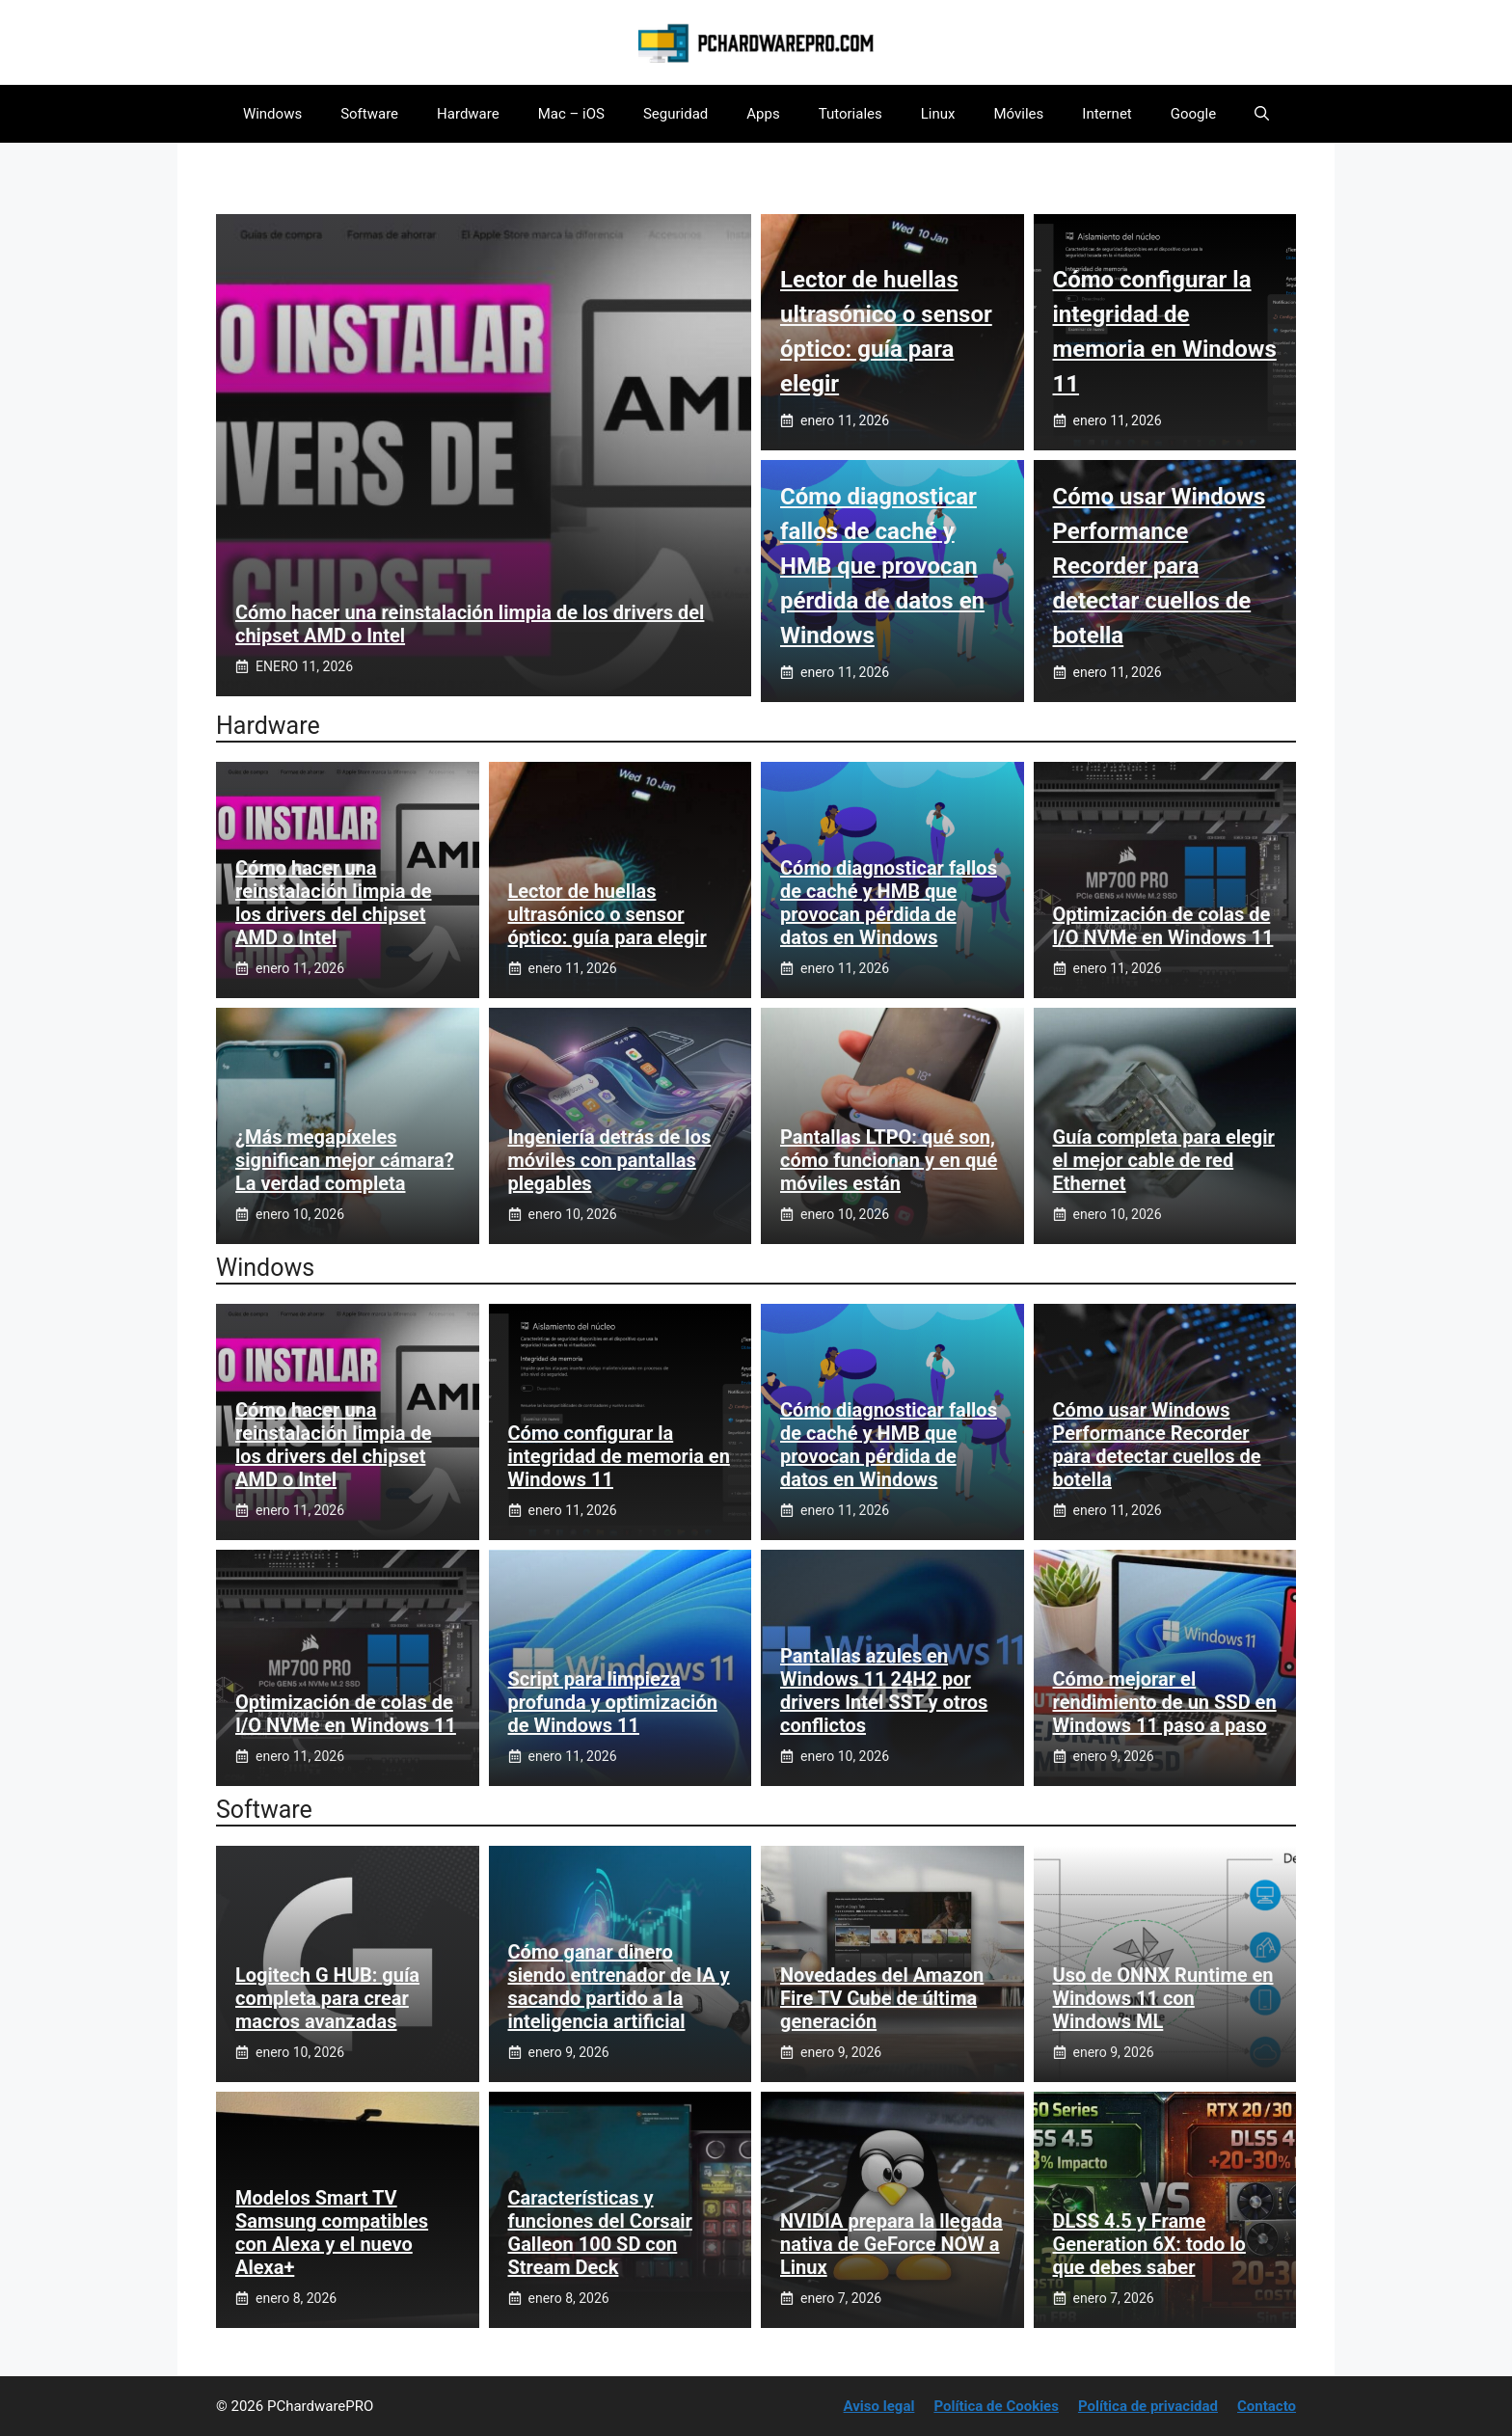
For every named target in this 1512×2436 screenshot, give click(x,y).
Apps (762, 113)
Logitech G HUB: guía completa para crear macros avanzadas (327, 1998)
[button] (1261, 114)
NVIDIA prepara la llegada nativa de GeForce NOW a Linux (891, 2244)
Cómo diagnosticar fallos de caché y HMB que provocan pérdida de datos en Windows (882, 566)
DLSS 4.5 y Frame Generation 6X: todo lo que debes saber (1149, 2244)
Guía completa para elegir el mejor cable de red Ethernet (1164, 1160)
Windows (272, 113)
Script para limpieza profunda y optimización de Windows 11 (612, 1702)
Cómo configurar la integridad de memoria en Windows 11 (619, 1456)
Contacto (1266, 2406)
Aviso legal (879, 2406)
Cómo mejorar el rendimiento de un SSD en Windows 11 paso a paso (1165, 1702)
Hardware (468, 113)
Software (369, 113)
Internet (1106, 113)
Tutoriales (850, 113)
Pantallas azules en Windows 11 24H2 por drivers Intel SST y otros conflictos (883, 1690)
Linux (938, 113)
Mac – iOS (571, 113)
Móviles (1019, 113)
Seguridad (675, 113)
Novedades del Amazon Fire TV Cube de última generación (882, 1998)
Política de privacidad (1148, 2406)
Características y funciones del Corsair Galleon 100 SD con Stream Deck (600, 2232)
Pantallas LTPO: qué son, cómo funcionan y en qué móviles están (888, 1160)
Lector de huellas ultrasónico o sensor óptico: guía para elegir (607, 914)
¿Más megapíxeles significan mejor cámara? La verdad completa (344, 1160)
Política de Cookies (996, 2406)
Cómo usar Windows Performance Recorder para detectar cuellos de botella (1159, 566)
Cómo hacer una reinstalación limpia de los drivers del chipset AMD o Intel (333, 902)
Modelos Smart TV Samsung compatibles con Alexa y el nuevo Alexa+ (331, 2232)
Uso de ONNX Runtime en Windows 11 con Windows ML (1163, 1998)
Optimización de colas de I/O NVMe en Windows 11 (1163, 926)
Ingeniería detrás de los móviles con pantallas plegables (610, 1160)
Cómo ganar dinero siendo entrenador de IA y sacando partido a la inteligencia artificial (619, 1986)
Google (1193, 113)
